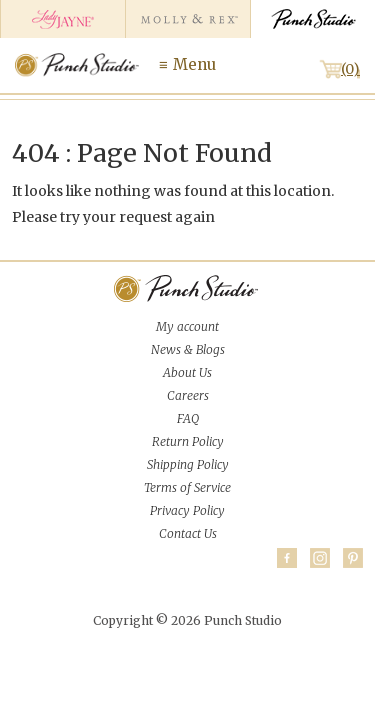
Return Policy (188, 441)
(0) (350, 69)
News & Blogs (188, 349)
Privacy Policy (187, 510)
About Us (187, 372)
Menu (194, 64)
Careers (188, 395)
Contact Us (188, 533)
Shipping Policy (188, 464)
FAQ (188, 418)
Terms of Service (187, 487)
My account (187, 326)
